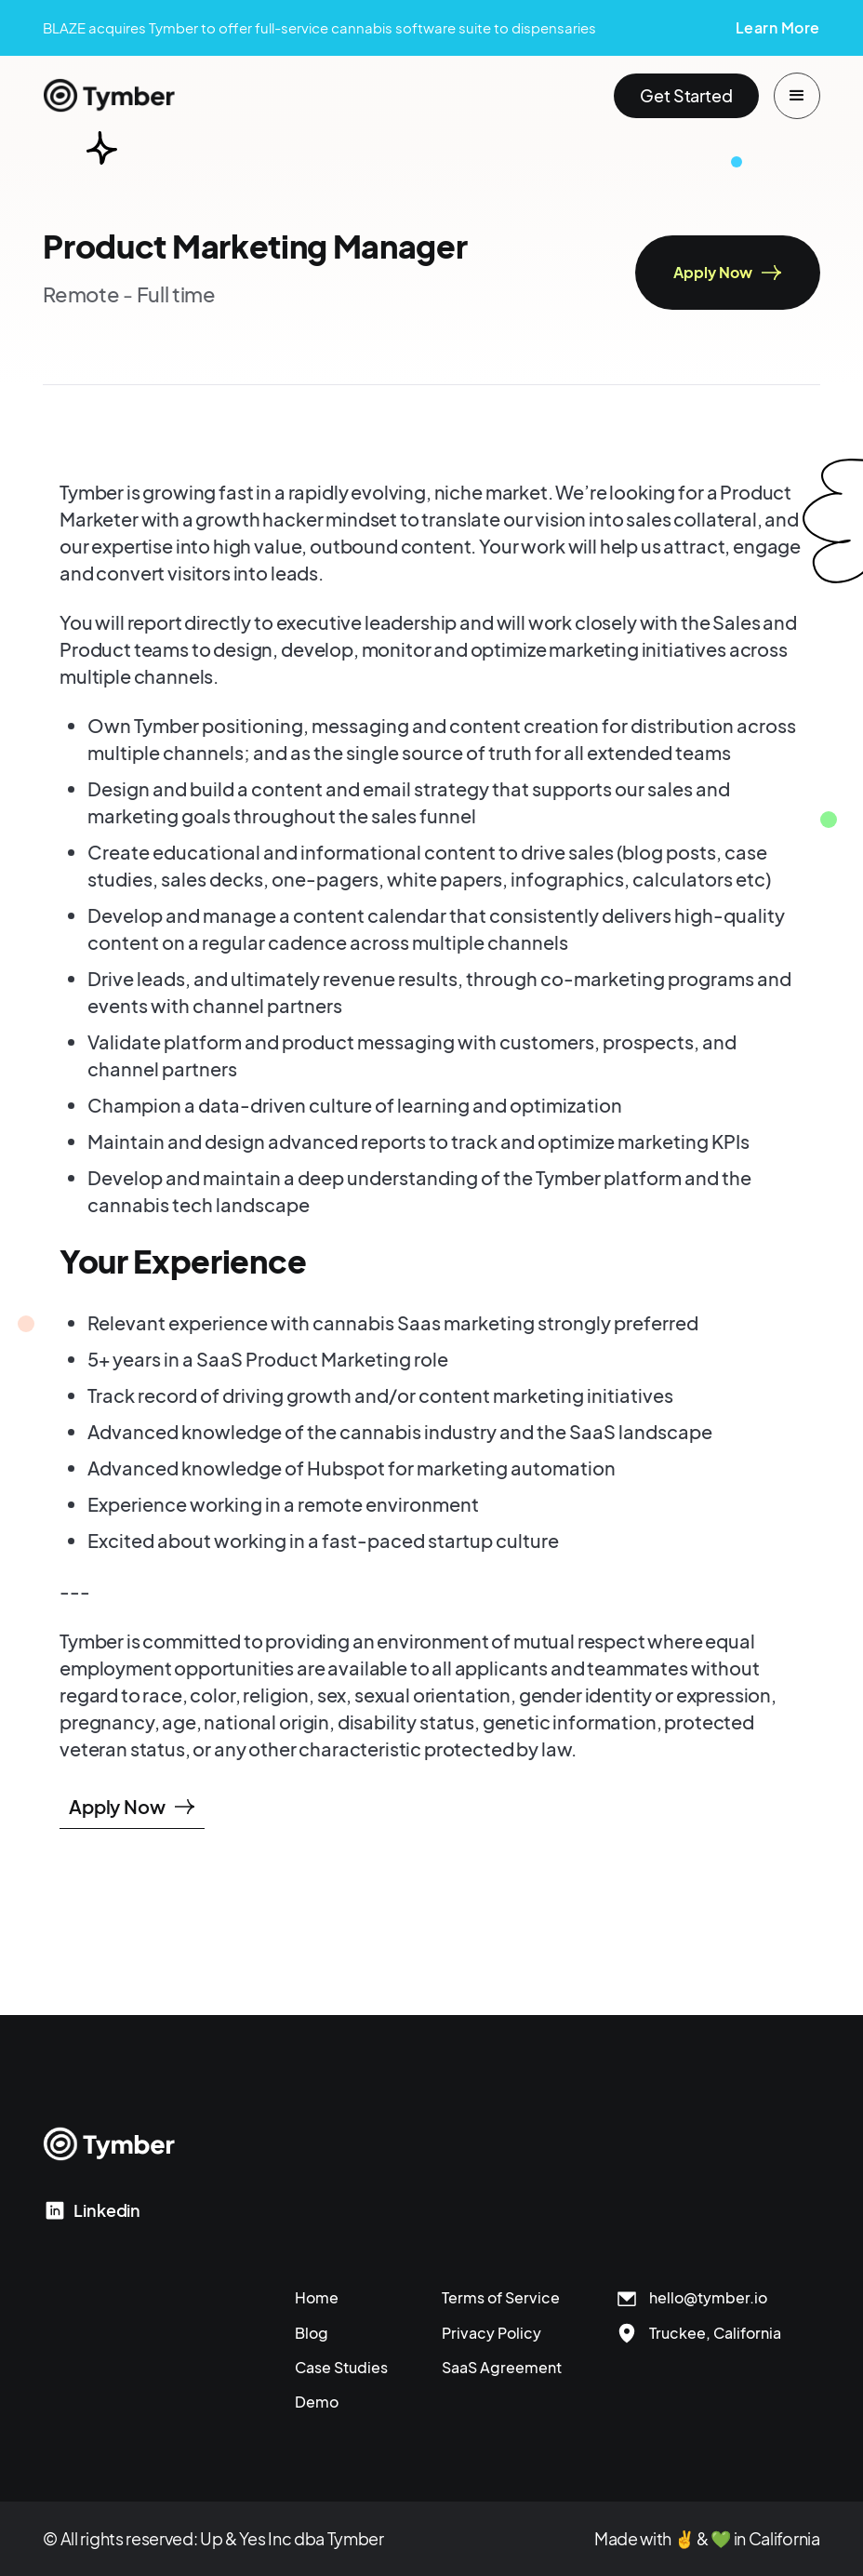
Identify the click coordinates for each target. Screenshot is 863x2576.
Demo (317, 2401)
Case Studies (341, 2367)
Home (317, 2297)
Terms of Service (501, 2297)
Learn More (778, 27)
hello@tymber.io (708, 2297)
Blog (311, 2332)
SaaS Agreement (502, 2367)
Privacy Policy (491, 2332)
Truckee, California (715, 2332)
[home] (109, 95)
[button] (797, 96)
